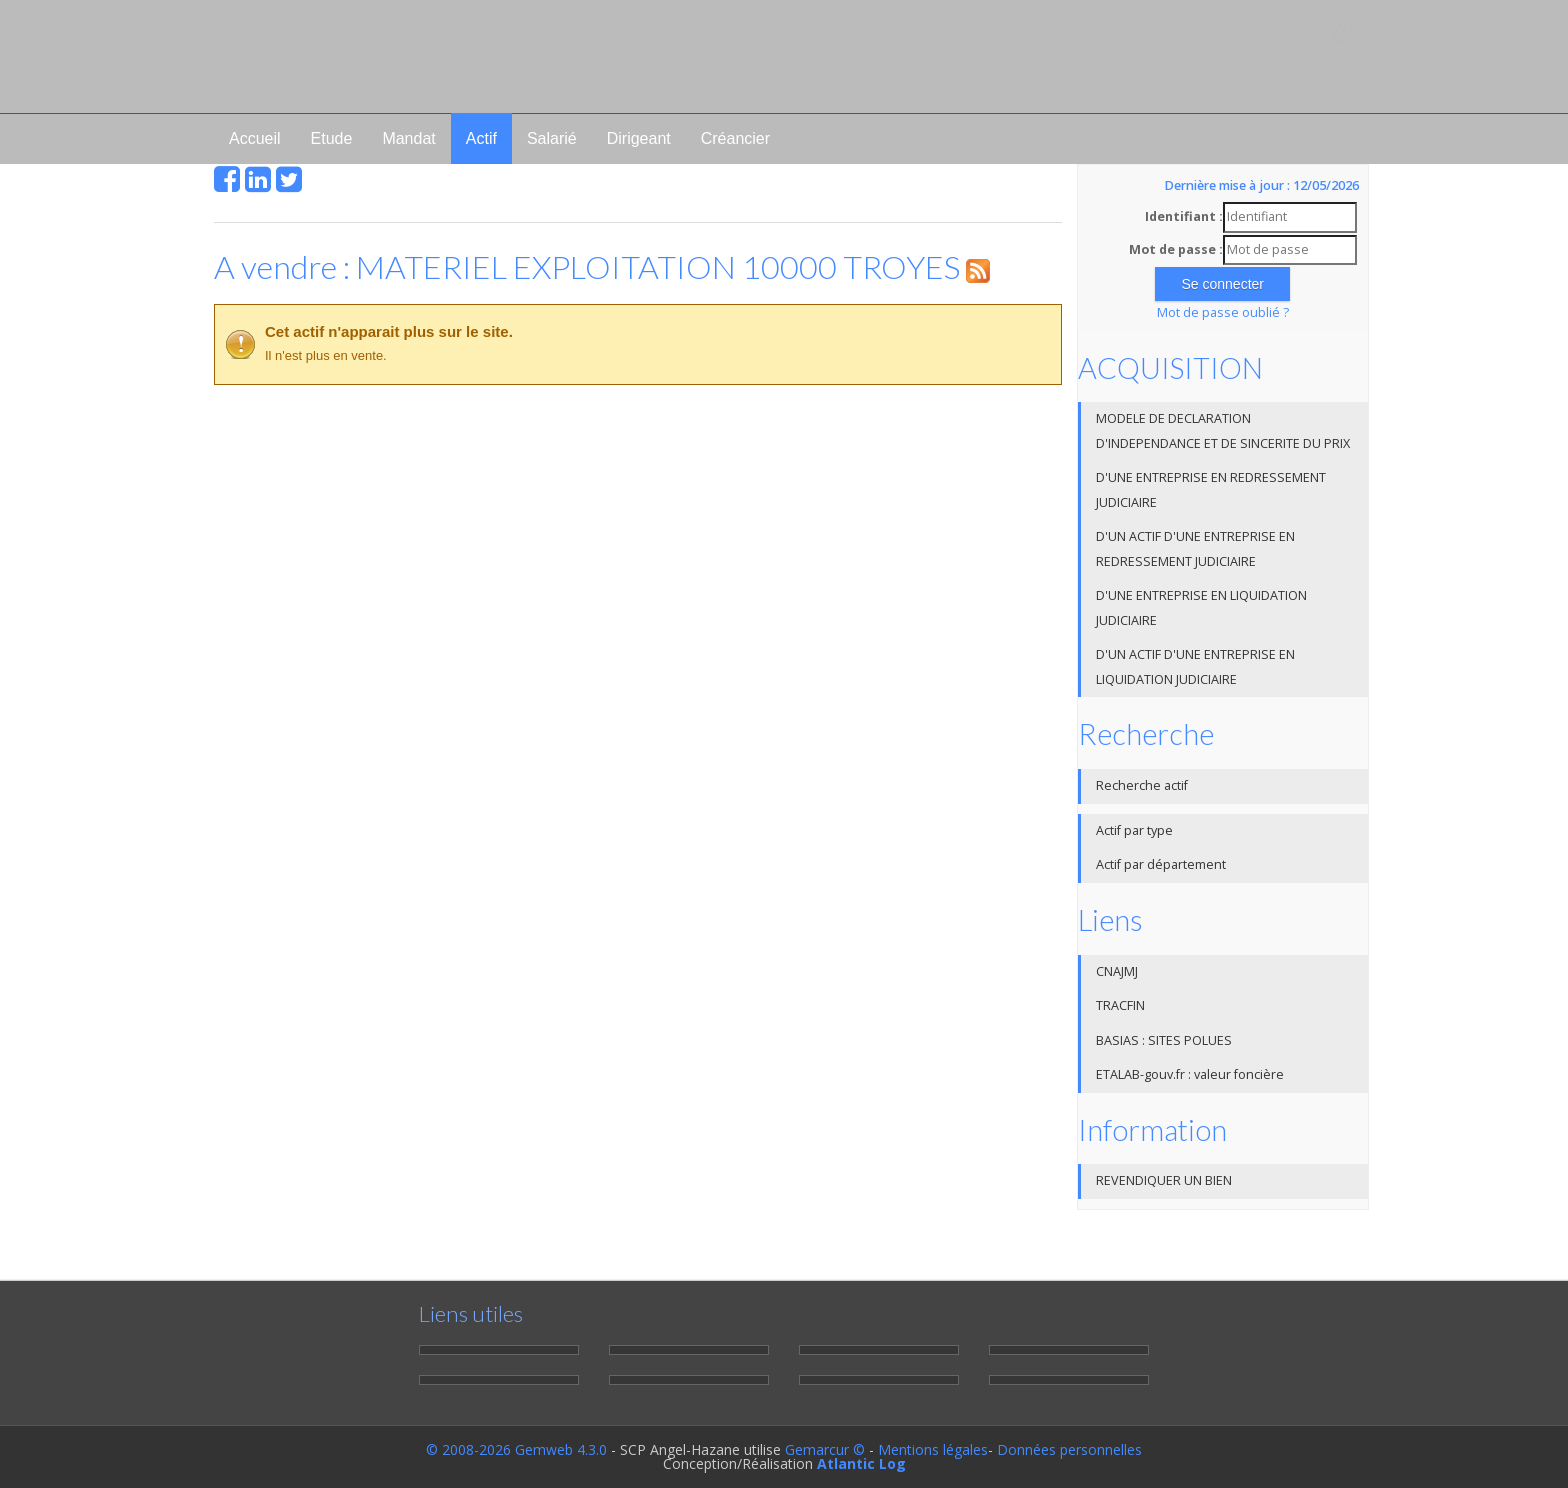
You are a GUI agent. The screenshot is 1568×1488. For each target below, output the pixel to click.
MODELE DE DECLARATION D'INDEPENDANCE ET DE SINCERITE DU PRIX (1223, 431)
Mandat (408, 138)
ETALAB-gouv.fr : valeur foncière (1190, 1074)
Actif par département (1161, 864)
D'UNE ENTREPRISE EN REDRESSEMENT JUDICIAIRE (1211, 490)
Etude (332, 138)
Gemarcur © (825, 1449)
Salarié (552, 138)
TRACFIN (1120, 1005)
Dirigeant (639, 138)
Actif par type (1134, 830)
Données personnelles (1069, 1449)
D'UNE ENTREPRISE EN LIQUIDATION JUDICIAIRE (1201, 608)
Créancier (735, 138)
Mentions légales (933, 1449)
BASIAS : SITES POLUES (1164, 1040)
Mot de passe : (1176, 249)
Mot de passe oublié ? (1223, 312)
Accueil (255, 138)
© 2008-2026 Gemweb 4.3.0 (516, 1449)
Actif (481, 138)
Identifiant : (1184, 216)
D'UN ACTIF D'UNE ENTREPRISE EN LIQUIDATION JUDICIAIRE (1195, 667)
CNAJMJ (1117, 971)
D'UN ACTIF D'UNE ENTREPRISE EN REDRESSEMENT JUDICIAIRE (1195, 549)
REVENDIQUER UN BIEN (1164, 1180)
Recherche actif (1142, 785)
